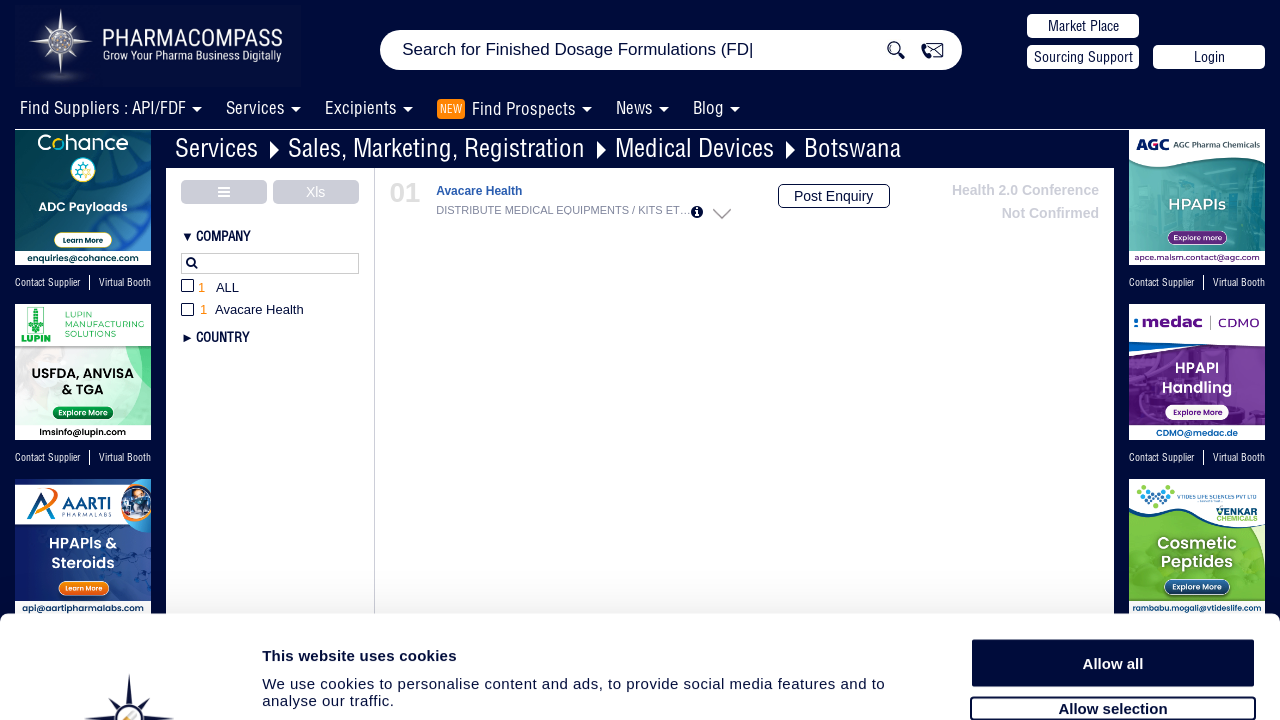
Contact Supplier (47, 282)
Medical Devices (694, 147)
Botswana (852, 147)
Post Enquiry (833, 196)
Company (223, 236)
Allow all (1113, 552)
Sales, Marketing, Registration (436, 147)
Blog (708, 107)
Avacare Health (479, 191)
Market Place (1083, 26)
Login (1209, 57)
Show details (1049, 681)
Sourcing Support (1083, 57)
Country (222, 337)
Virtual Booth (125, 282)
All (210, 288)
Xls (315, 192)
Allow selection (1112, 597)
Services (216, 147)
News (634, 107)
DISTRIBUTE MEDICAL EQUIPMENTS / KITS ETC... (563, 210)
